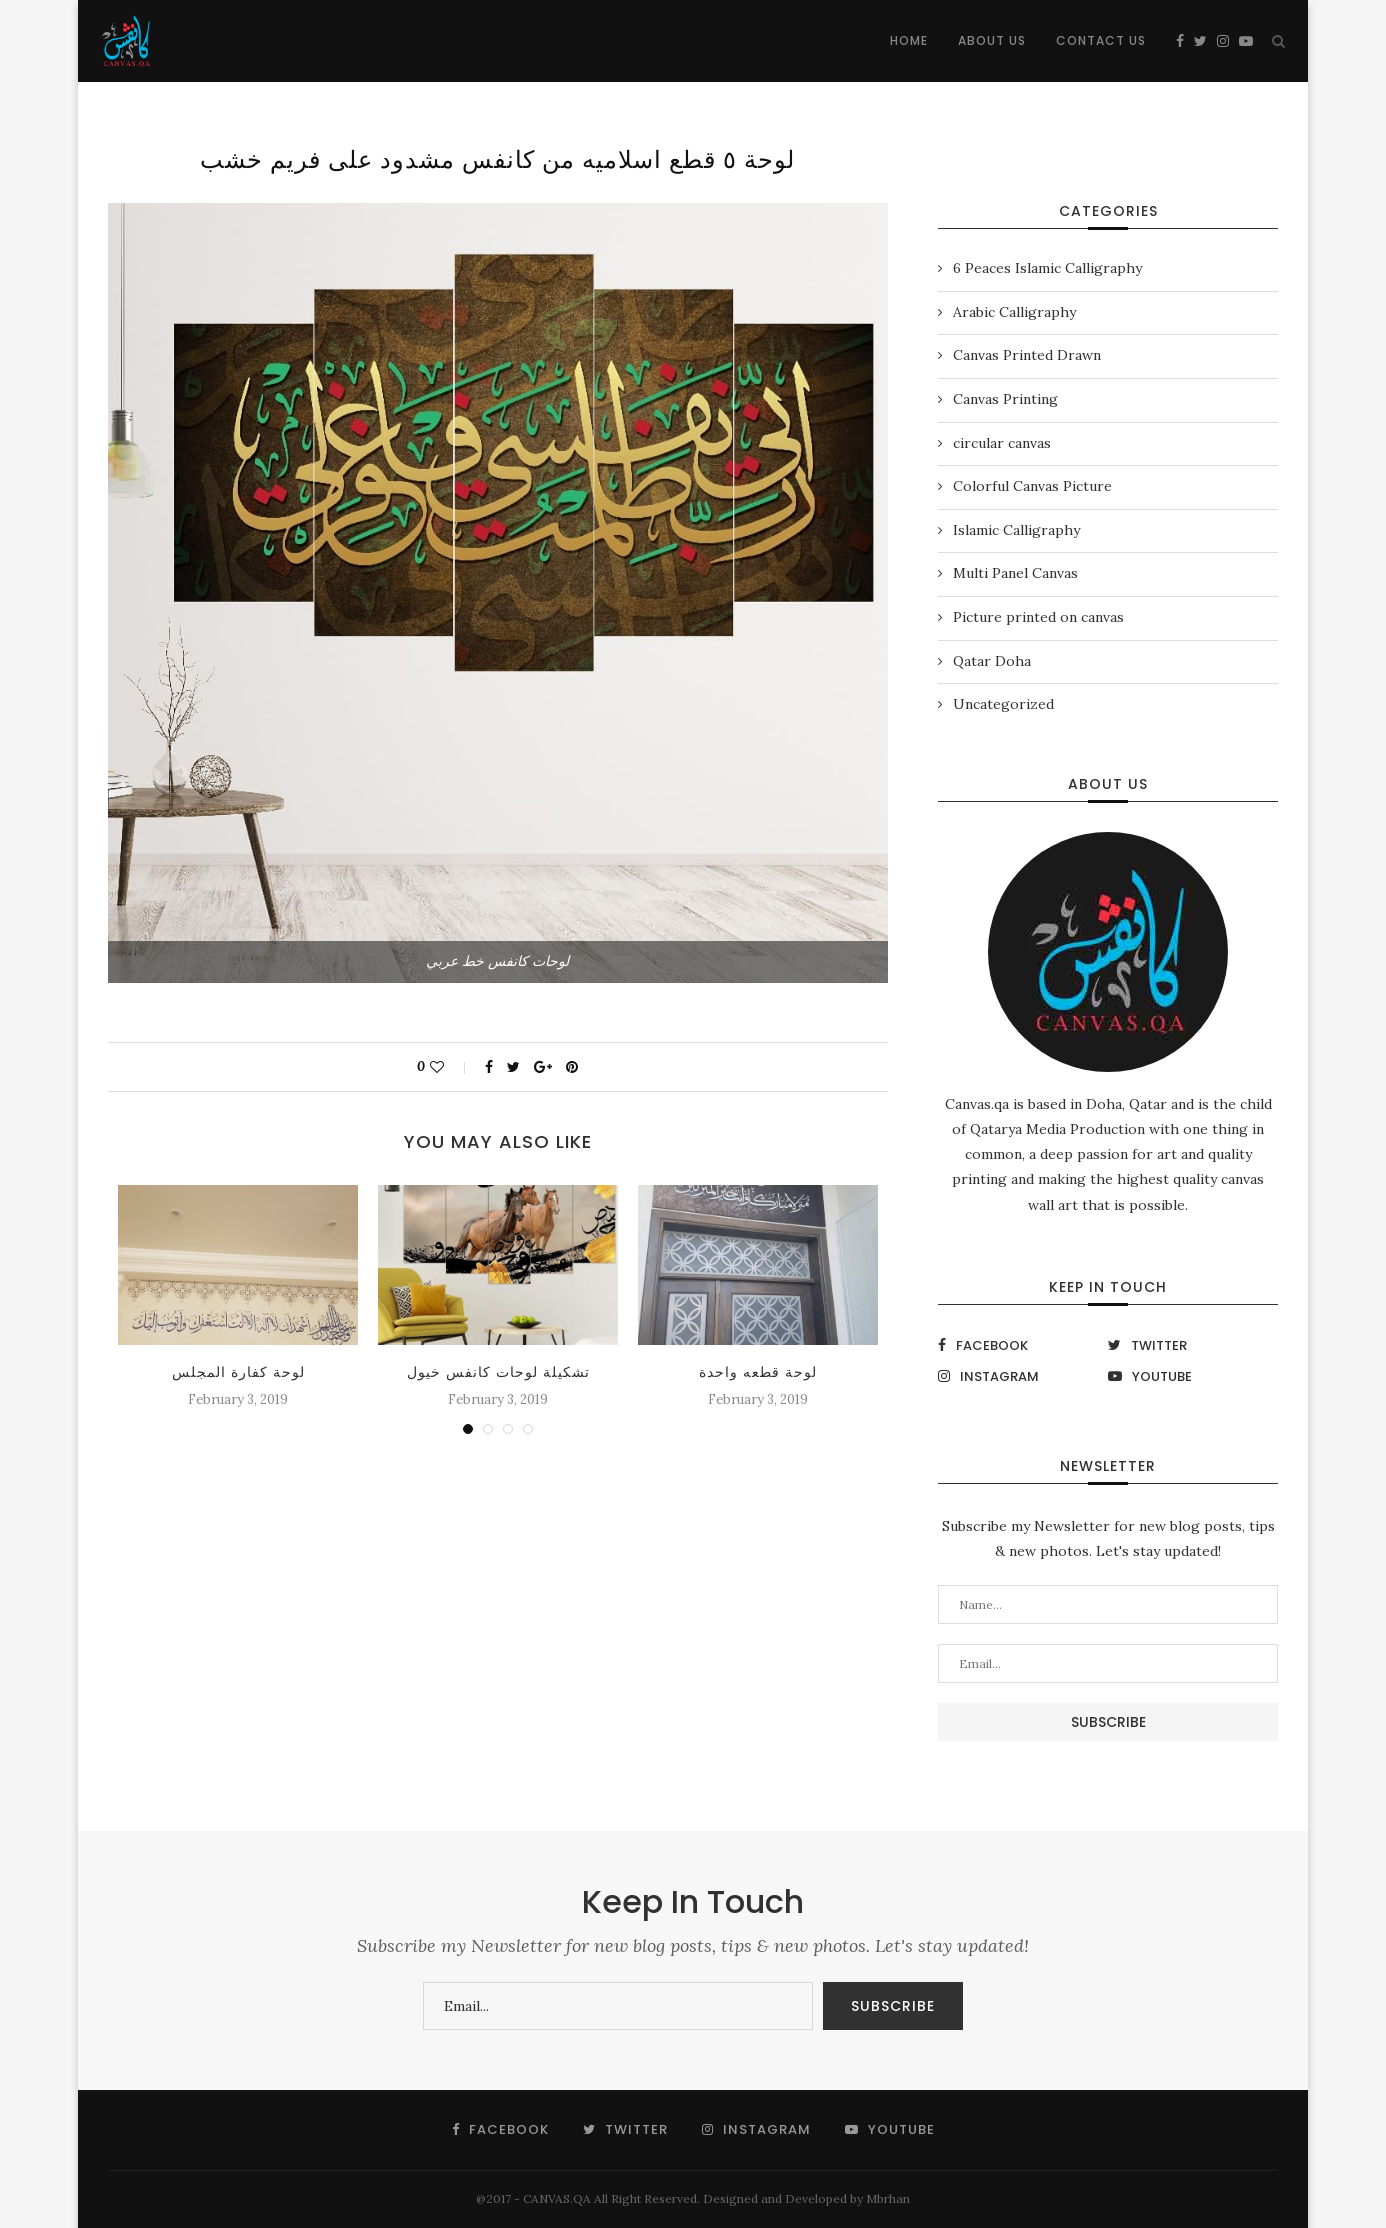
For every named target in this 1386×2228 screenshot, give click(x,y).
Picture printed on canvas (1038, 617)
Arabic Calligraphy (1014, 312)
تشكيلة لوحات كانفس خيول (498, 1372)
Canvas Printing (1005, 399)
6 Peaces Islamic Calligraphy (1047, 268)
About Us (992, 40)
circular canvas (1002, 443)
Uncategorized (1003, 704)
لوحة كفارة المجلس (238, 1372)
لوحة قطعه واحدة (758, 1372)
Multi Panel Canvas (1015, 573)
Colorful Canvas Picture (1032, 486)
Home (909, 40)
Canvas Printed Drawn (1027, 355)
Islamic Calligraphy (1016, 530)
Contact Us (1101, 40)
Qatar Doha (992, 661)
